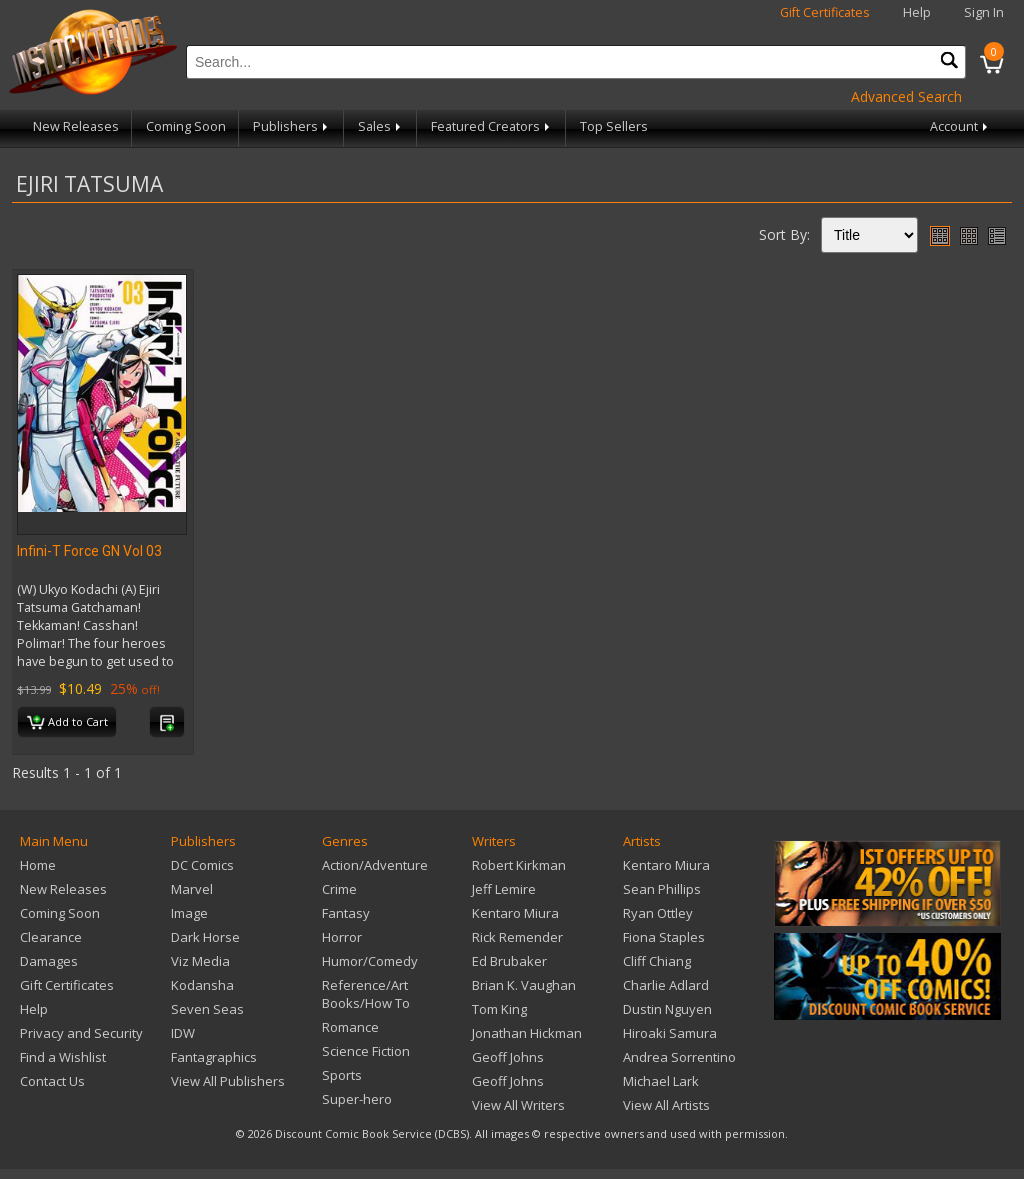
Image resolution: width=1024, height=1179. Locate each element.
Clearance (51, 937)
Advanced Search (906, 96)
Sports (342, 1075)
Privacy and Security (81, 1033)
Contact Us (52, 1081)
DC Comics (202, 865)
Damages (49, 961)
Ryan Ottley (658, 913)
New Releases (76, 126)
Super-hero (357, 1099)
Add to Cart (67, 723)
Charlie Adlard (666, 985)
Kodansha (202, 985)
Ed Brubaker (509, 961)
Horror (342, 937)
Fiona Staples (664, 937)
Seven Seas (207, 1009)
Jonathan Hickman (527, 1033)
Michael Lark (661, 1081)
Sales (381, 126)
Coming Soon (186, 126)
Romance (350, 1027)
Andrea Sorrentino (679, 1057)
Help (917, 12)
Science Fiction (366, 1051)
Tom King (499, 1009)
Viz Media (200, 961)
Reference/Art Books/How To (366, 994)
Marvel (192, 889)
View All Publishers (228, 1081)
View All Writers (518, 1105)
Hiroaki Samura (670, 1033)
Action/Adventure (375, 865)
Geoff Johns (508, 1057)
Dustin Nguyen (667, 1009)
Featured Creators (492, 126)
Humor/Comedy (370, 961)
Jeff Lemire (504, 889)
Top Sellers (614, 126)
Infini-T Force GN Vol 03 (89, 551)
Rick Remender (517, 937)
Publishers (292, 126)
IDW (183, 1033)
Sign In (984, 12)
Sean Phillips (662, 889)
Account (960, 126)
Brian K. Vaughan (524, 985)
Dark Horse (205, 937)
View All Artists (666, 1105)
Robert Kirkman (519, 865)
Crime (339, 889)
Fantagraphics (214, 1057)
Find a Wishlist (63, 1057)
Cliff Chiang (657, 961)
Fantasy (346, 913)
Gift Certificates (825, 12)
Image (189, 913)
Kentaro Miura (515, 913)
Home (38, 865)
